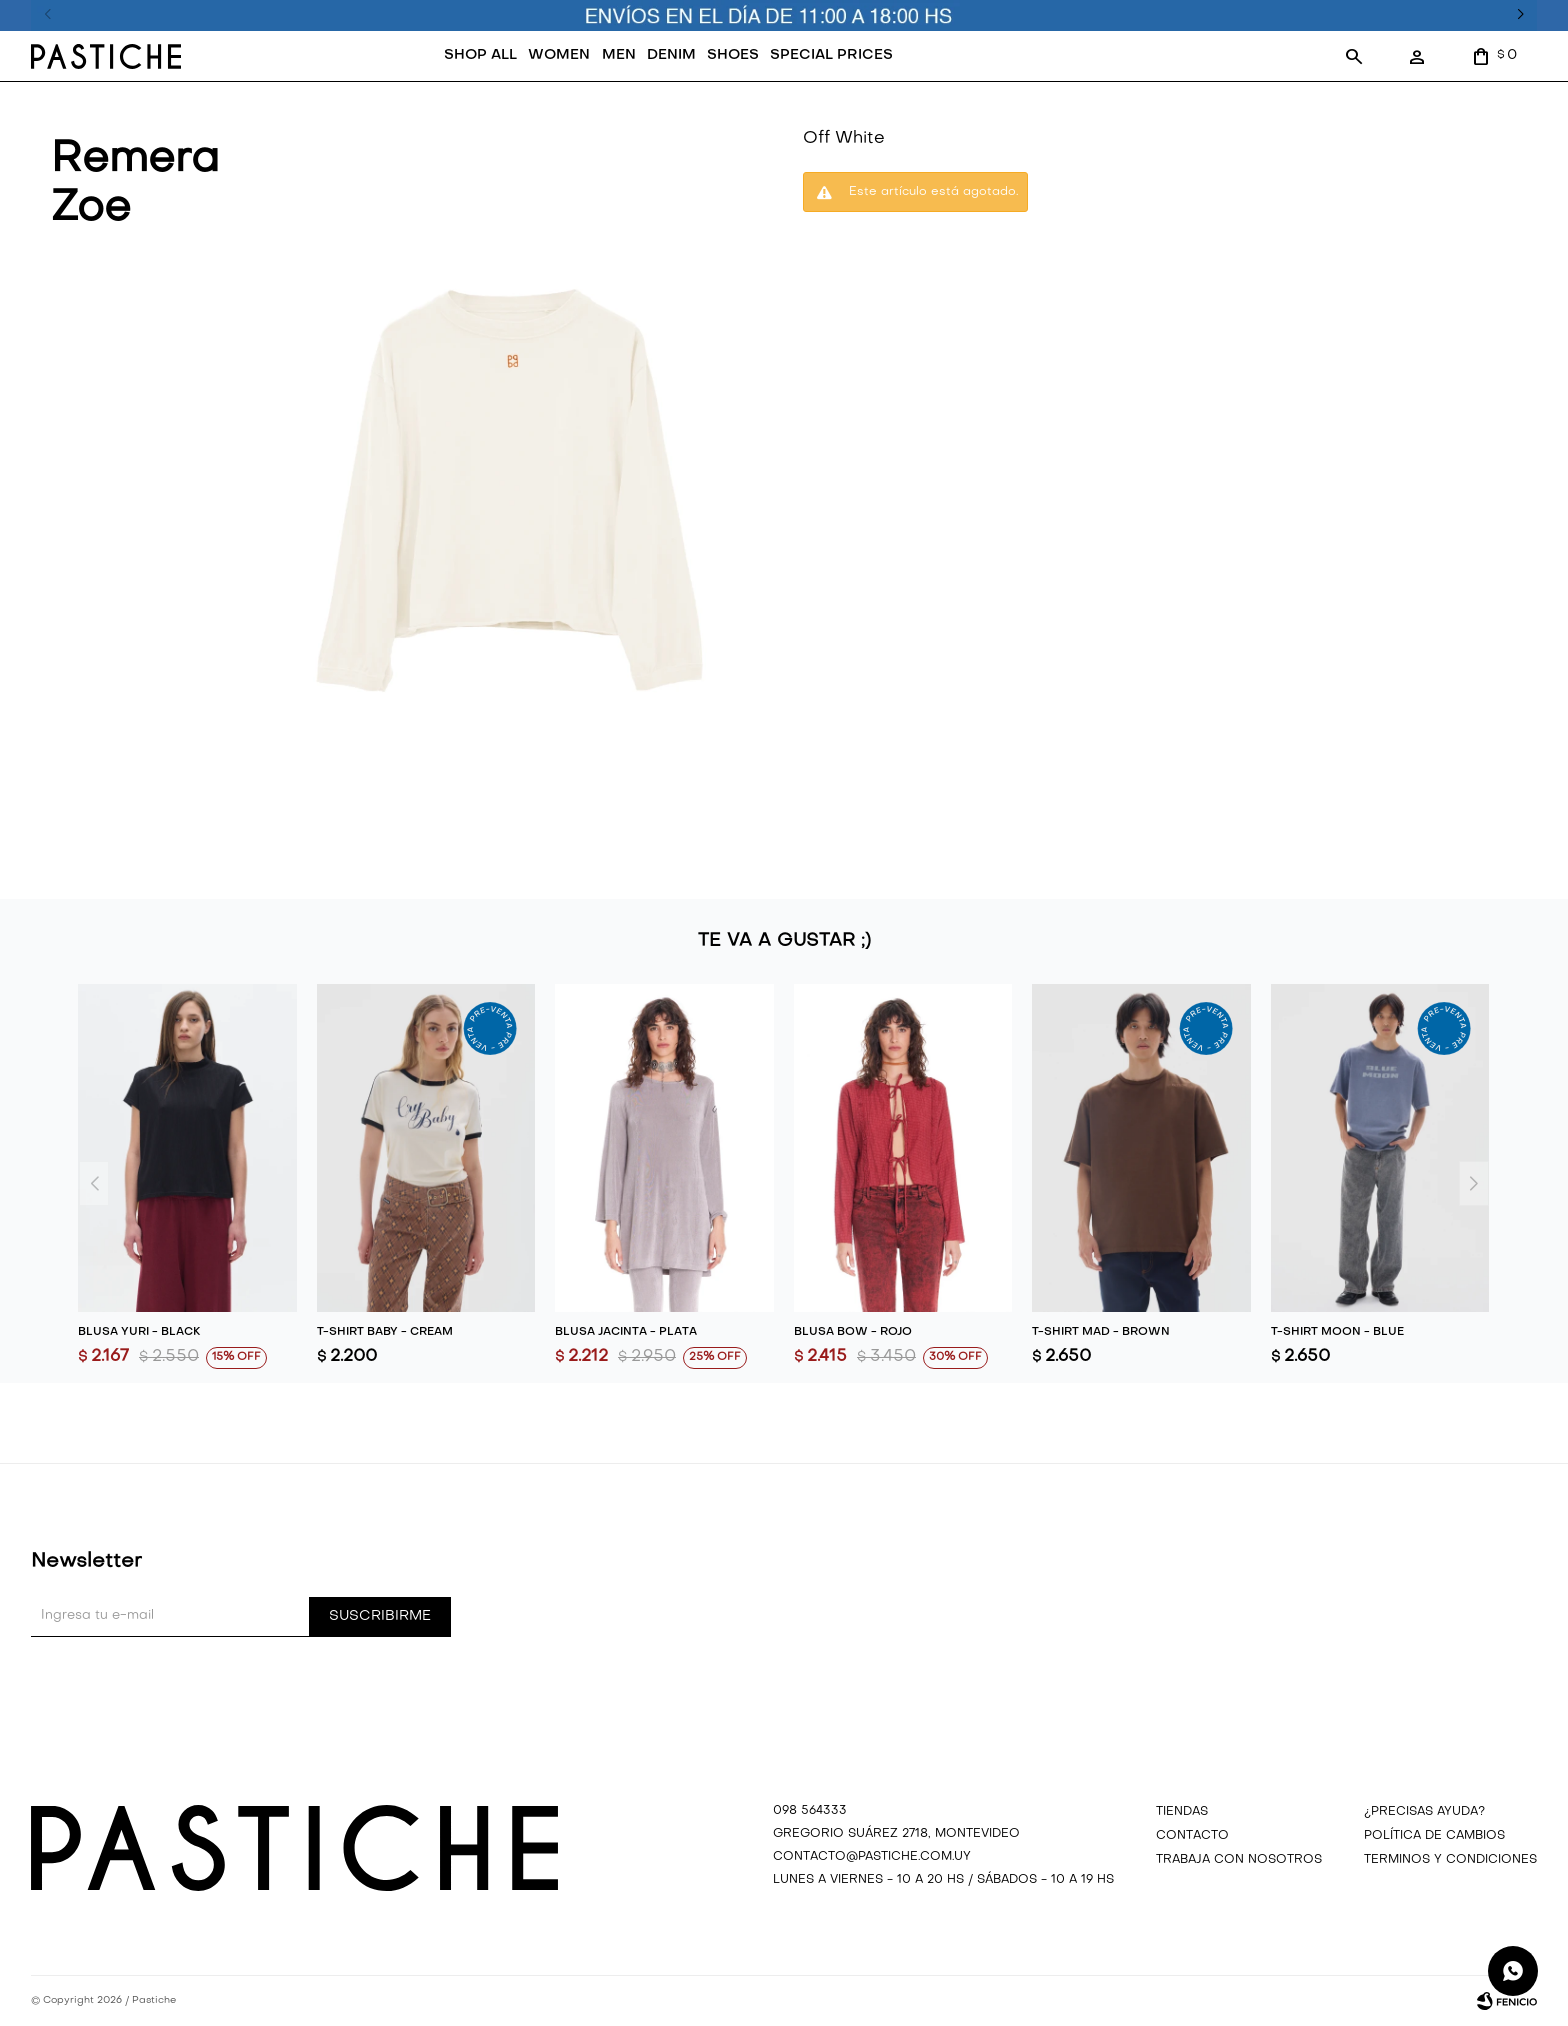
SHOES (733, 55)
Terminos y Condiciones (1450, 1860)
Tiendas (1182, 1812)
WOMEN (559, 55)
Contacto (1192, 1836)
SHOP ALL (480, 55)
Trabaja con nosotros (1239, 1860)
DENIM (671, 55)
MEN (619, 55)
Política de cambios (1434, 1836)
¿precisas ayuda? (1424, 1812)
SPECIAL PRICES (831, 55)
